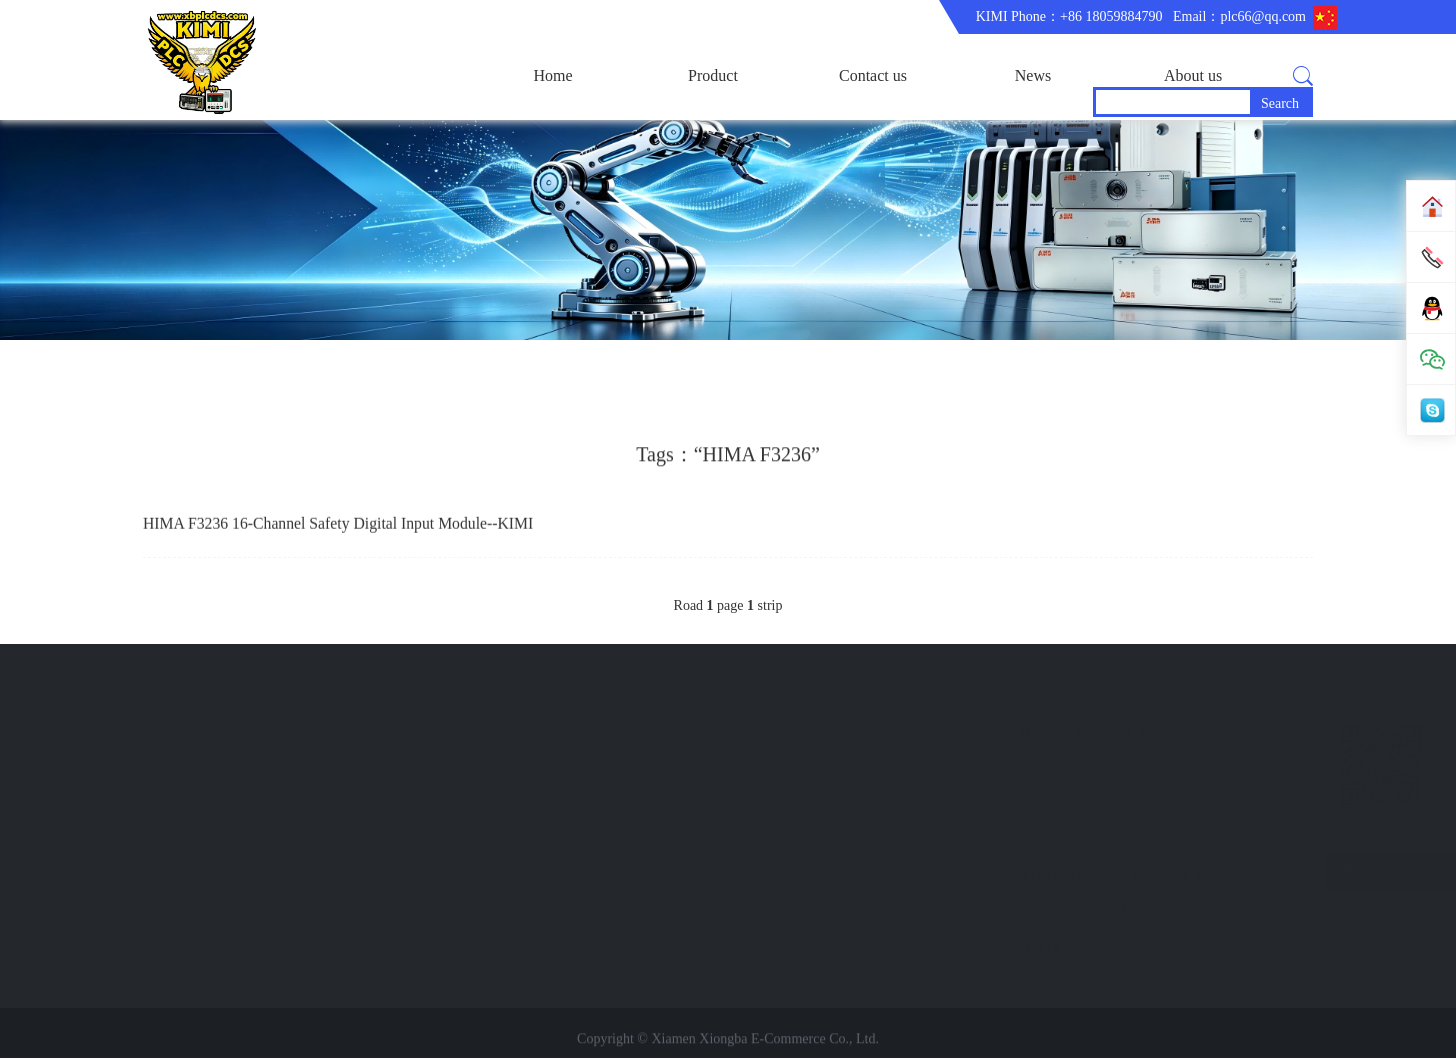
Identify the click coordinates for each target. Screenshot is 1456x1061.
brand (460, 734)
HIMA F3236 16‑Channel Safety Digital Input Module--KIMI (341, 529)
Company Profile (324, 770)
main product (144, 734)
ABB (121, 770)
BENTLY (134, 842)
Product (713, 75)
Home (552, 75)
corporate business (328, 734)
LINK (1213, 876)
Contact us (873, 75)
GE (116, 806)
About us (1193, 75)
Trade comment (320, 806)
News (1033, 75)
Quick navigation (506, 697)
